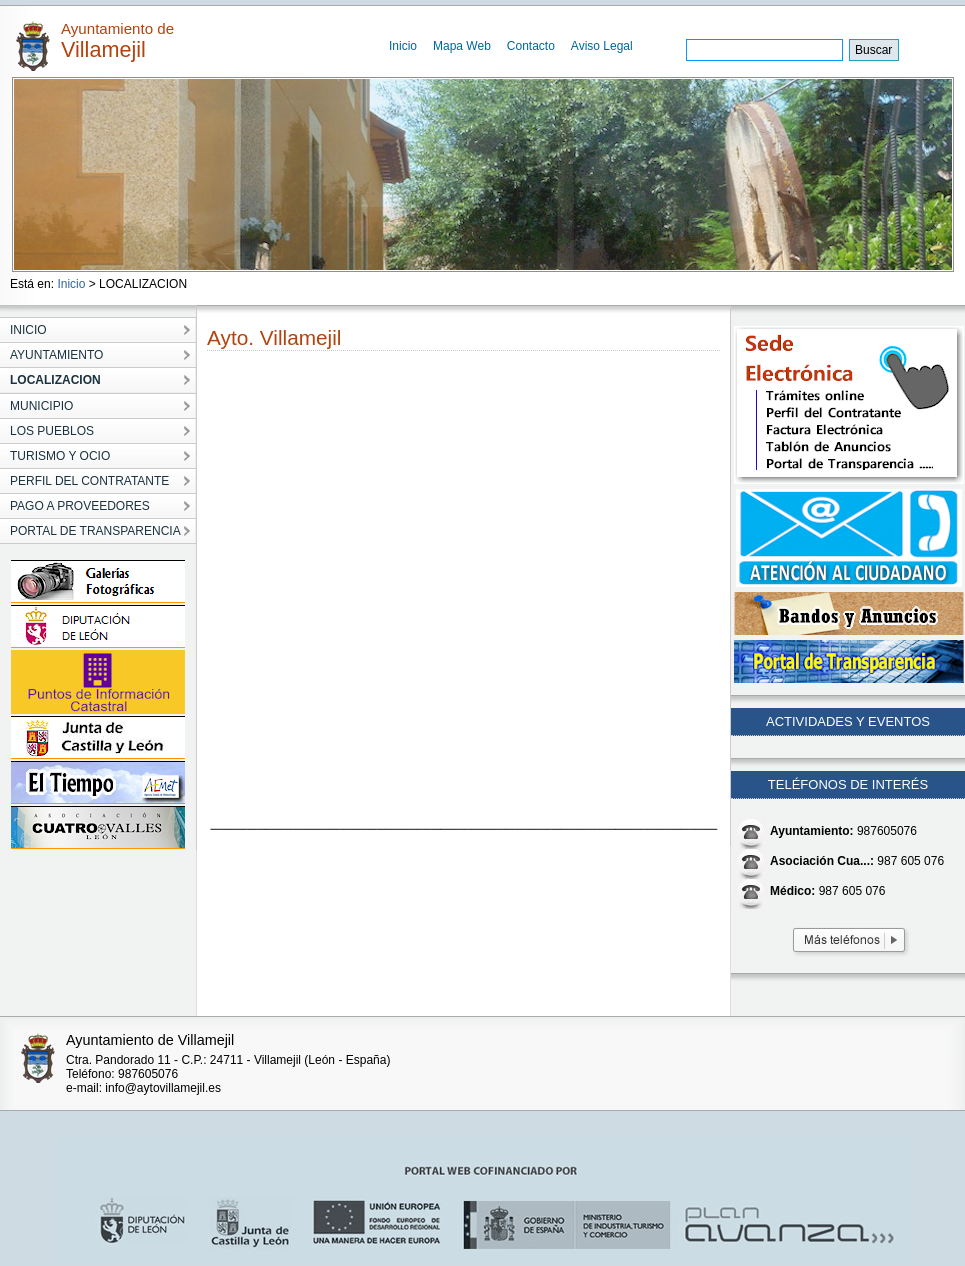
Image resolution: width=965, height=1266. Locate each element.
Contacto (531, 46)
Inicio (403, 46)
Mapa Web (462, 46)
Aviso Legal (602, 46)
